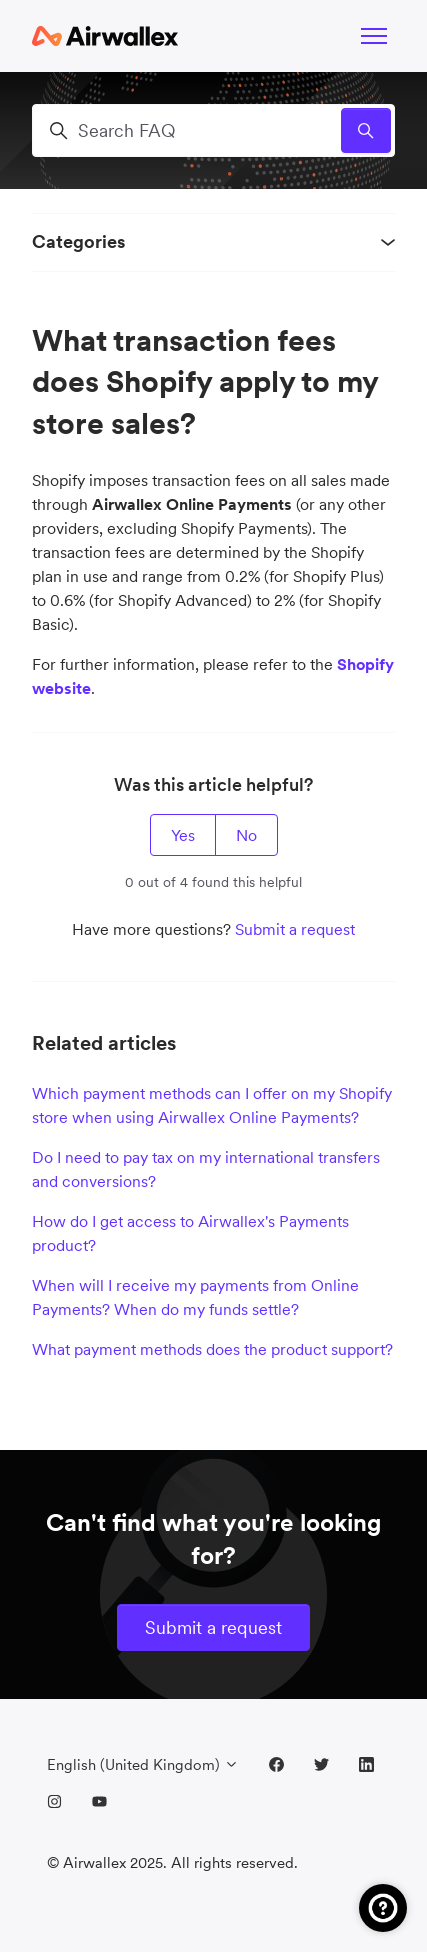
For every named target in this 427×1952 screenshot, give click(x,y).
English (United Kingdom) (143, 1764)
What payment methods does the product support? (212, 1349)
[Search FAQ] (213, 130)
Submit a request (295, 929)
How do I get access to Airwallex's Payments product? (190, 1233)
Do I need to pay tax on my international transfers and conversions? (206, 1169)
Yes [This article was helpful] (183, 835)
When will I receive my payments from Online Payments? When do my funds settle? (195, 1297)
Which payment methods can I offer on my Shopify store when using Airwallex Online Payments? (212, 1105)
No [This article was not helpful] (246, 835)
